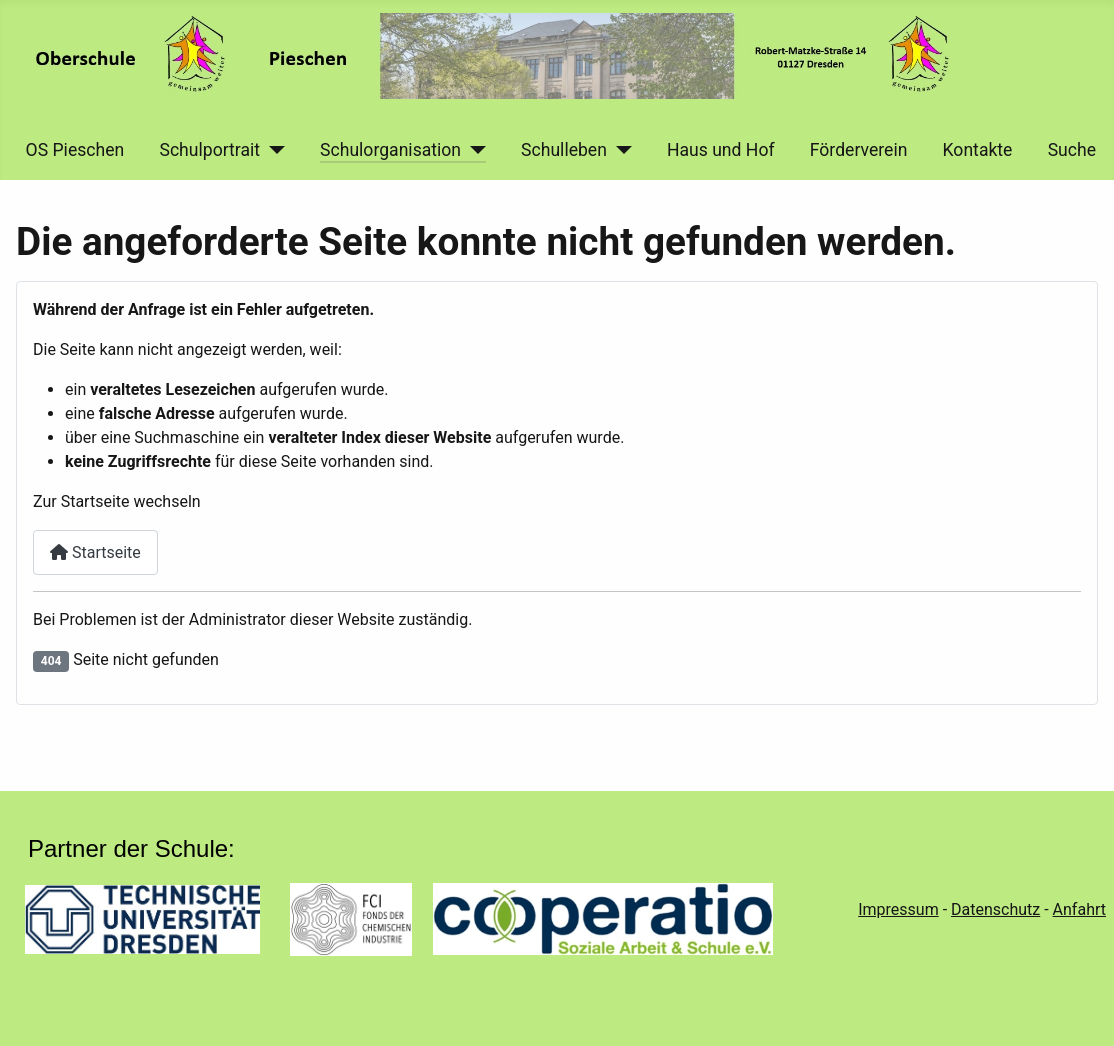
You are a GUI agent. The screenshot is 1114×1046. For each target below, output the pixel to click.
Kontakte (978, 150)
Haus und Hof (721, 150)
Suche (1072, 150)
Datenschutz (995, 909)
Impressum (898, 909)
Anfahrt (1079, 909)
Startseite (95, 552)
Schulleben (564, 150)
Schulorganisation (390, 150)
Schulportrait (209, 150)
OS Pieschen (75, 150)
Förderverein (859, 150)
